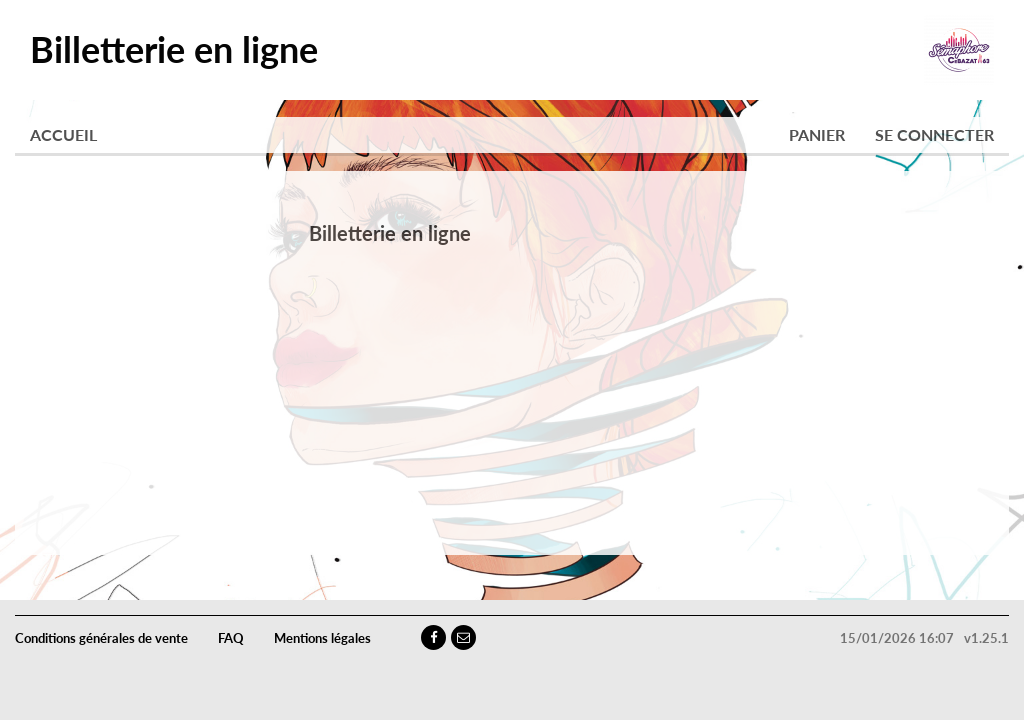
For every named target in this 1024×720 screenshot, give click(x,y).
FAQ (231, 638)
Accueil (63, 134)
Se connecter (934, 134)
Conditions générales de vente (101, 638)
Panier (817, 134)
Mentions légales (322, 638)
